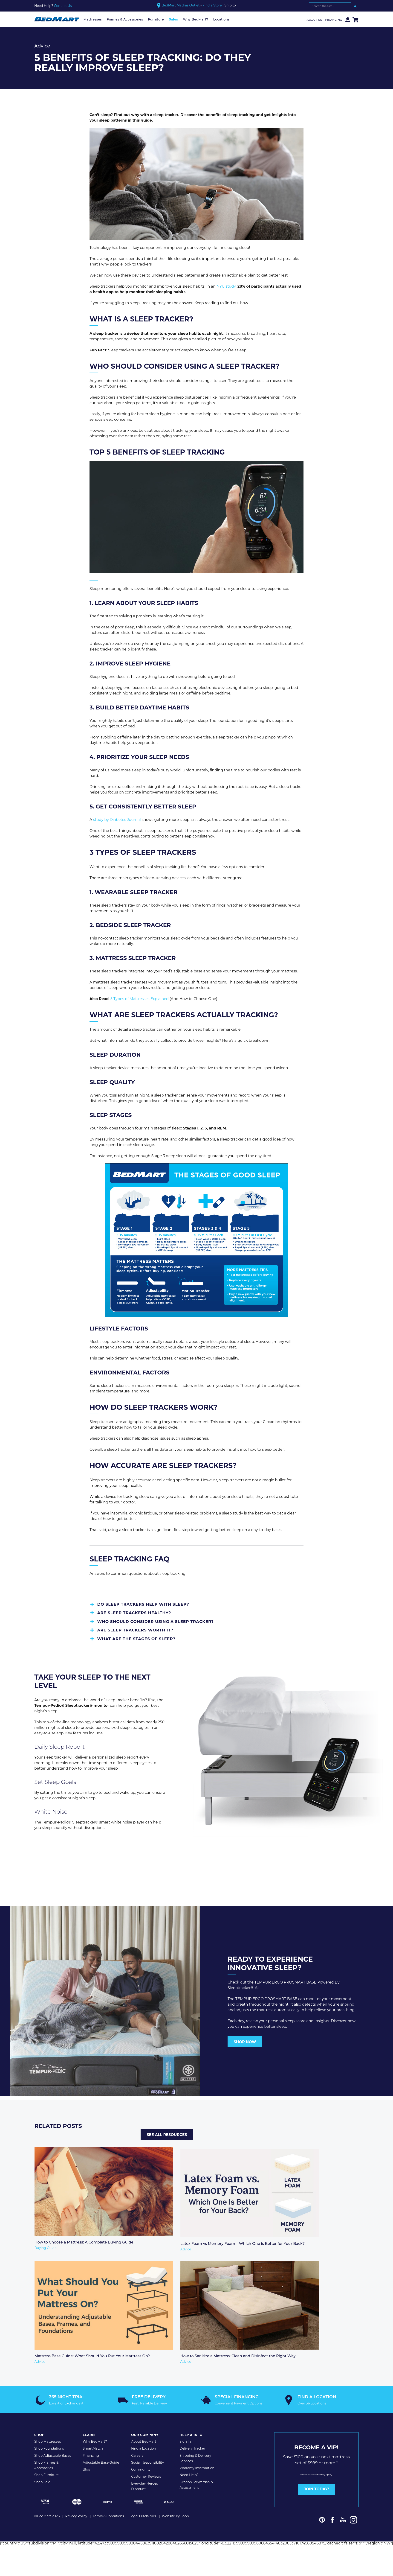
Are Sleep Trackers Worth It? (137, 1631)
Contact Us (63, 6)
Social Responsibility (147, 2421)
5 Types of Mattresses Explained (139, 999)
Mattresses (93, 19)
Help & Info (190, 2394)
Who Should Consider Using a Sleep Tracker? (158, 1622)
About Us (314, 19)
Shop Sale (42, 2441)
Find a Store (212, 5)
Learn (89, 2394)
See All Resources (332, 2128)
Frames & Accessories (125, 19)
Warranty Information (196, 2427)
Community (140, 2429)
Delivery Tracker (192, 2408)
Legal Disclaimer (143, 2475)
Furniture (156, 19)
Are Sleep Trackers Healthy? (136, 1613)
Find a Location (143, 2408)
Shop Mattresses (47, 2400)
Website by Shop (175, 2475)
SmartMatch (93, 2408)
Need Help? (188, 2434)
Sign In (185, 2400)
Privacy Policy (76, 2475)
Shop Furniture (46, 2434)
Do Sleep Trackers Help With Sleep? (145, 1605)
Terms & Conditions (108, 2475)
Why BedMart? (195, 19)
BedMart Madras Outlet (180, 5)
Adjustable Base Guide (101, 2421)
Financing (333, 19)
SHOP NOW (245, 2042)
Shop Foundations (49, 2408)
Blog (86, 2429)
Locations (221, 19)
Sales (173, 19)
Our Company (144, 2394)
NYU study (226, 286)
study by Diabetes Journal (117, 819)
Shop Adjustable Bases (52, 2415)
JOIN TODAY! (316, 2448)
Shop (39, 2394)
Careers (137, 2415)
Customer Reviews (146, 2435)
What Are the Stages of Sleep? (138, 1639)
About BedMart (143, 2400)
